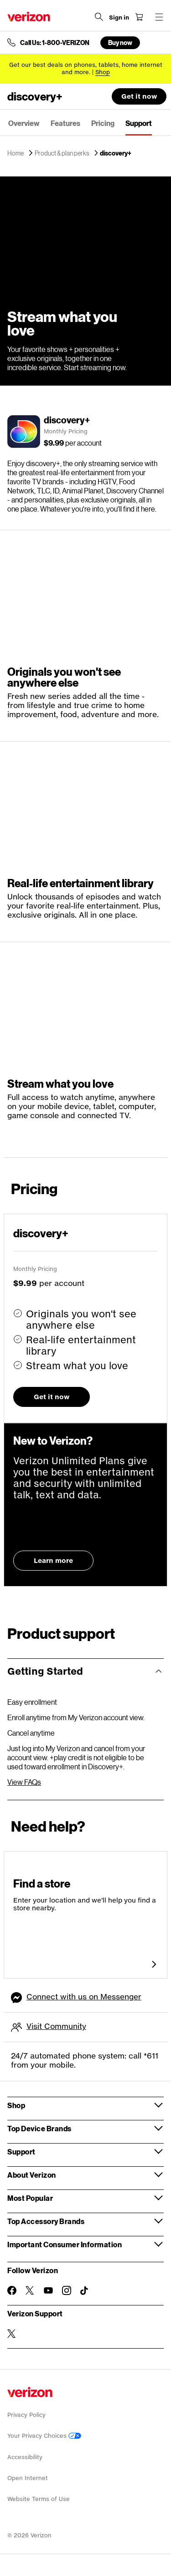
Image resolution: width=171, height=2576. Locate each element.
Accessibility (24, 2457)
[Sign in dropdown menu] (119, 17)
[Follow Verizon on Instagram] (66, 2290)
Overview (24, 123)
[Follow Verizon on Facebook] (11, 2290)
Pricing (102, 123)
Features (65, 123)
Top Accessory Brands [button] (45, 2221)
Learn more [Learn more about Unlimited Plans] (53, 1560)
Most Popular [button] (30, 2198)
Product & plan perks (62, 153)
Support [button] (21, 2151)
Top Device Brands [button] (39, 2128)
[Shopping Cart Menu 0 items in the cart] (139, 17)
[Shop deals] (102, 72)
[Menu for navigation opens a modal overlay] (159, 17)
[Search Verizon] (99, 17)
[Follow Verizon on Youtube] (48, 2290)
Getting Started (45, 1671)
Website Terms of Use (38, 2499)
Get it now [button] (139, 96)
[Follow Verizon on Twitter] (30, 2290)
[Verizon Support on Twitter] (11, 2333)
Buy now (120, 42)
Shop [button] (16, 2105)
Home (16, 153)
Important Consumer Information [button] (64, 2244)
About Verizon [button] (31, 2174)
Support (138, 123)
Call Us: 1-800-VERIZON (54, 43)
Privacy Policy (26, 2414)
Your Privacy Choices (44, 2435)
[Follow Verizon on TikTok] (84, 2290)
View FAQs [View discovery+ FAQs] (24, 1782)
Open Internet (27, 2478)
